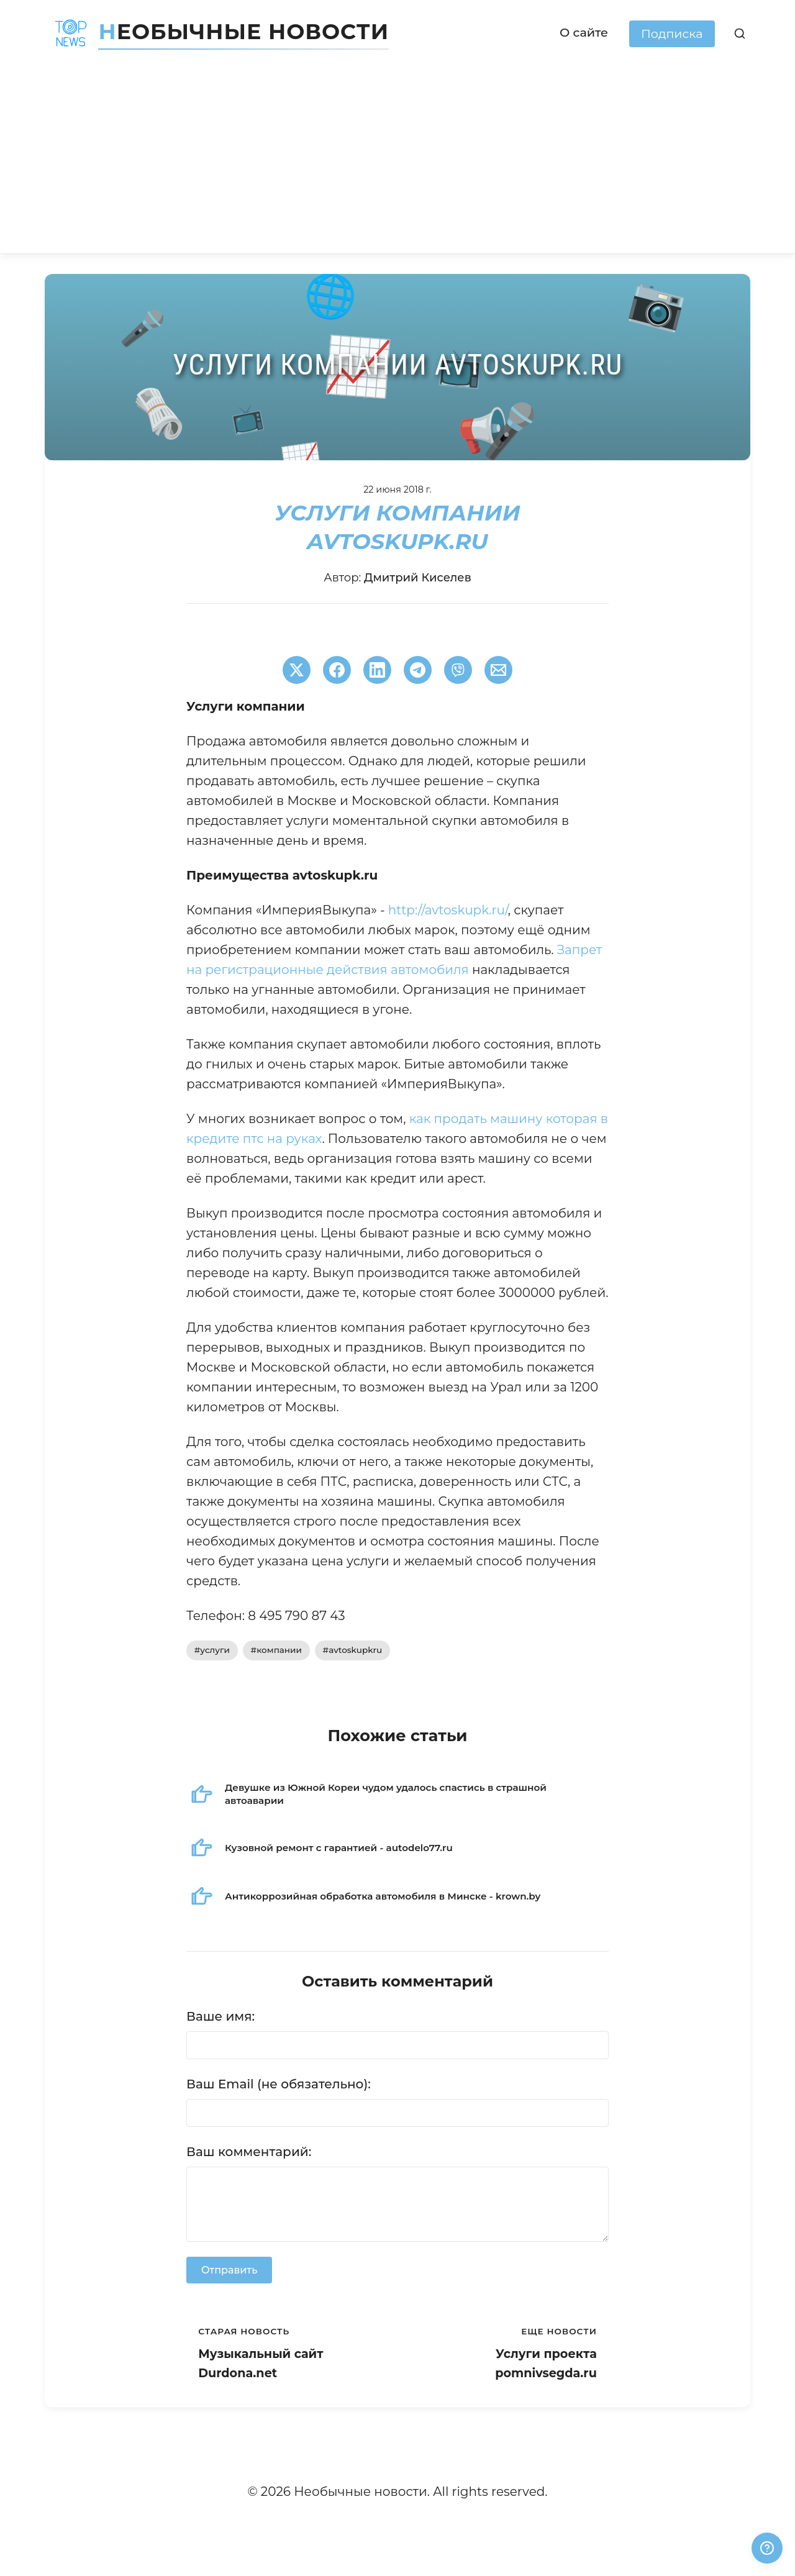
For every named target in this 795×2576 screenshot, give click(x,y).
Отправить (229, 2270)
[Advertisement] (397, 160)
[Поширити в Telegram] (418, 670)
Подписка (672, 33)
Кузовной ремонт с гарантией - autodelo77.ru (339, 1848)
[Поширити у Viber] (458, 670)
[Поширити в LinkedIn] (377, 670)
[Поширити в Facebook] (337, 670)
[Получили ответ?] (767, 2548)
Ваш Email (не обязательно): (278, 2084)
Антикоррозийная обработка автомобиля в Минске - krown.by (382, 1896)
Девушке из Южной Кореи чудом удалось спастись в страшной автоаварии (386, 1794)
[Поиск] (740, 34)
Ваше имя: (220, 2016)
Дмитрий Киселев (417, 578)
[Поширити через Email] (498, 670)
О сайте (584, 32)
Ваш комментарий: (248, 2151)
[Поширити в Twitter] (297, 670)
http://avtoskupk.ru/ (448, 910)
